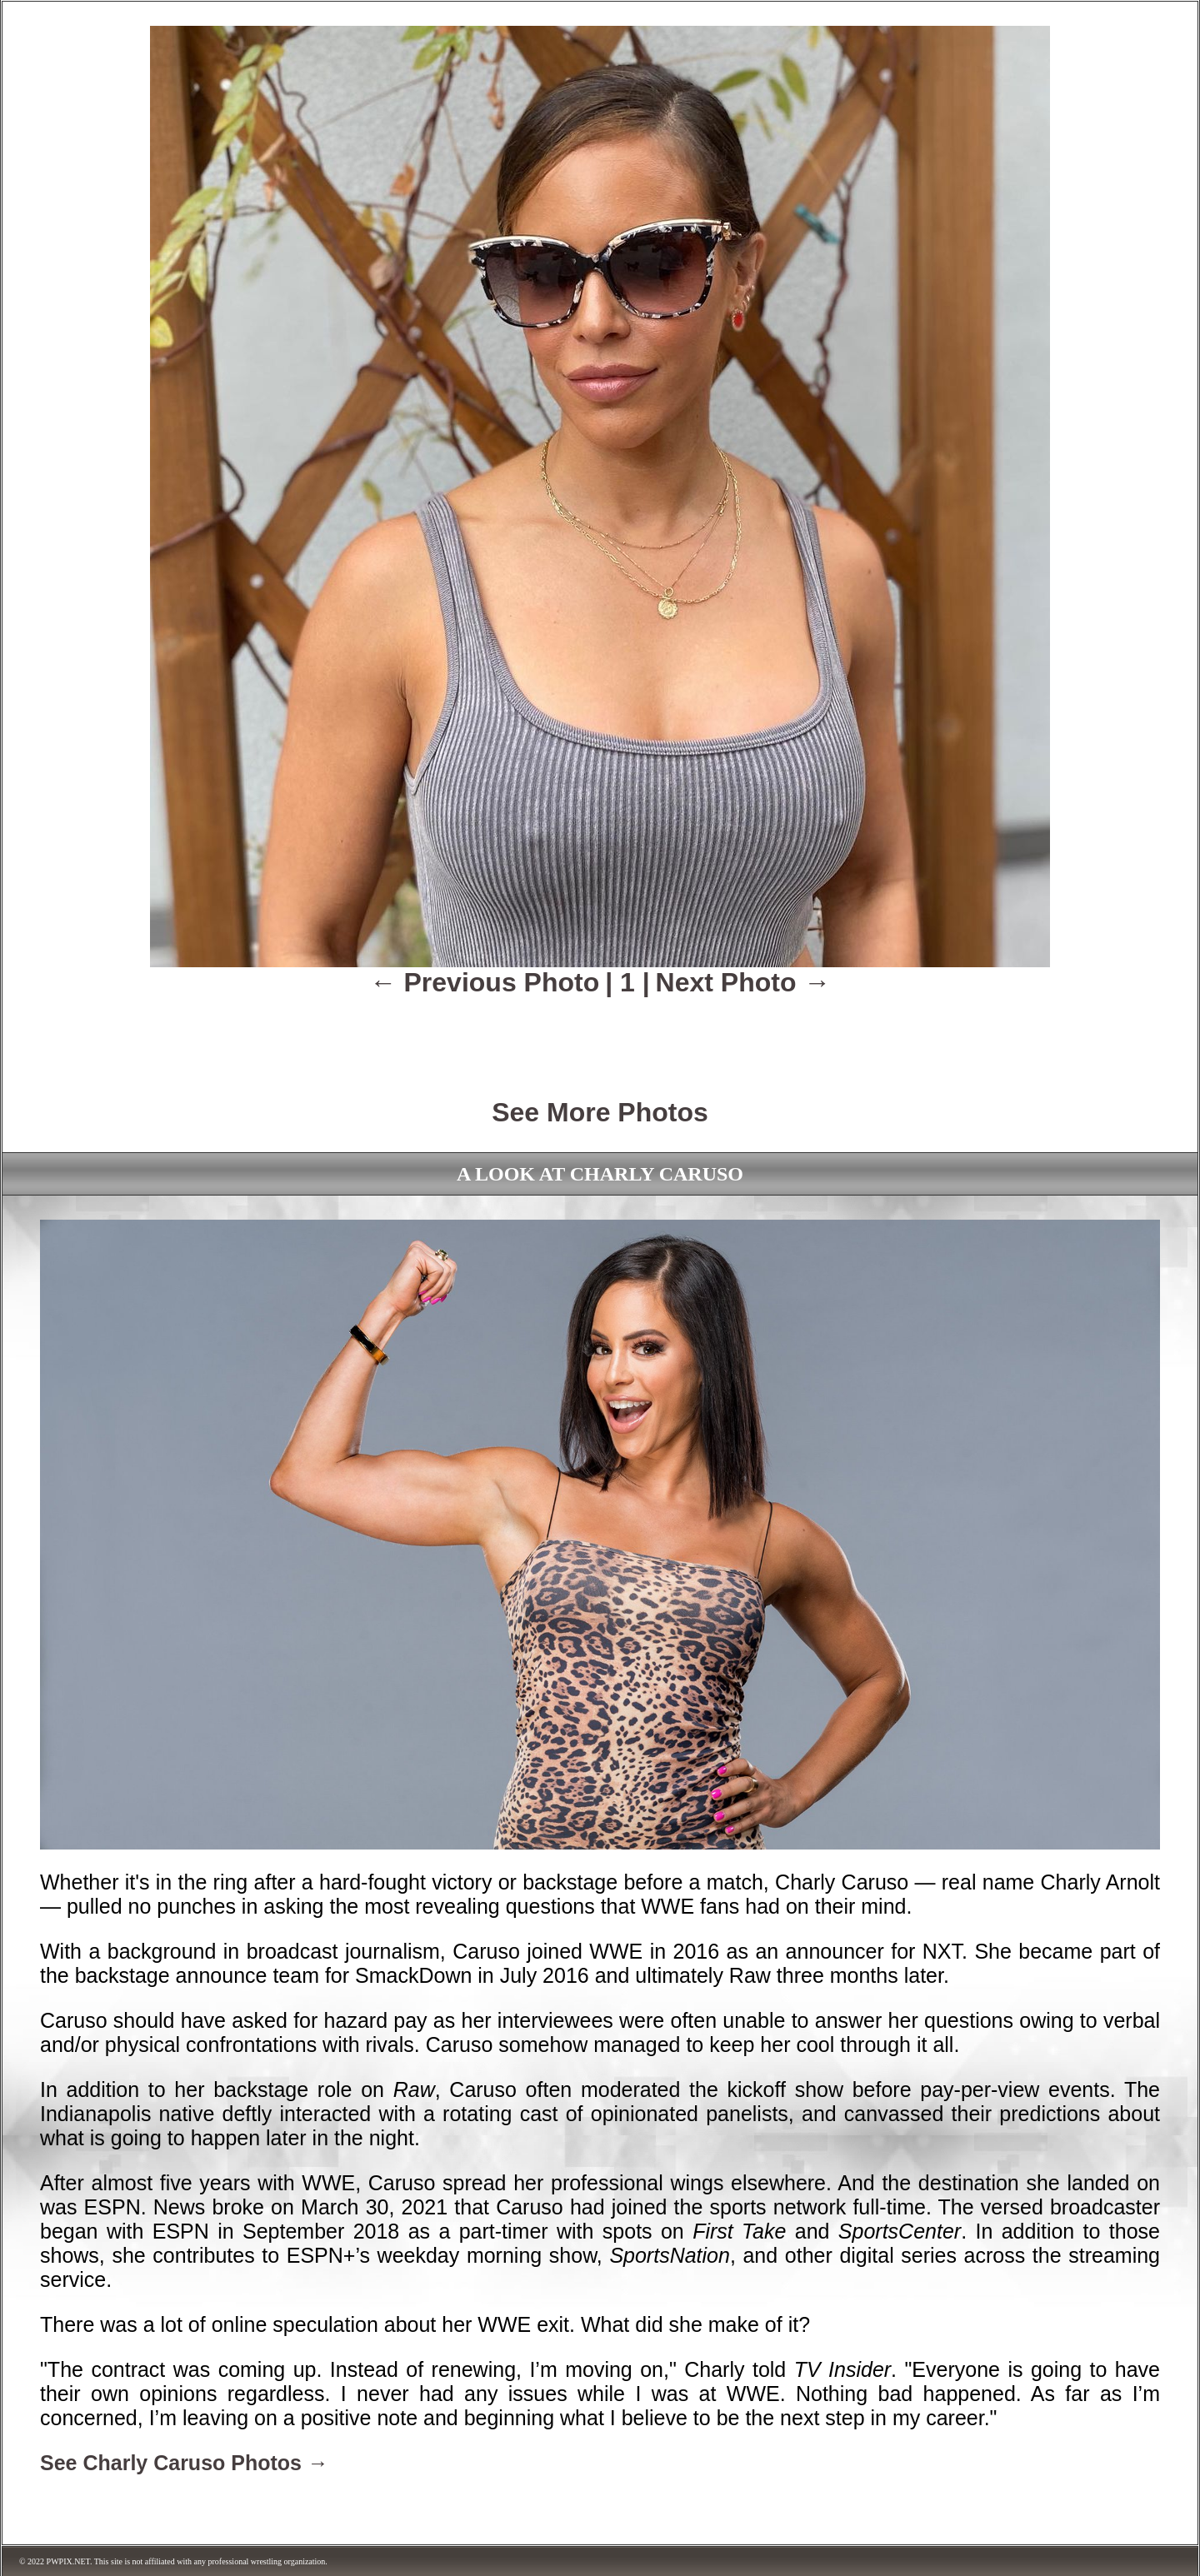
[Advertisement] (600, 1035)
